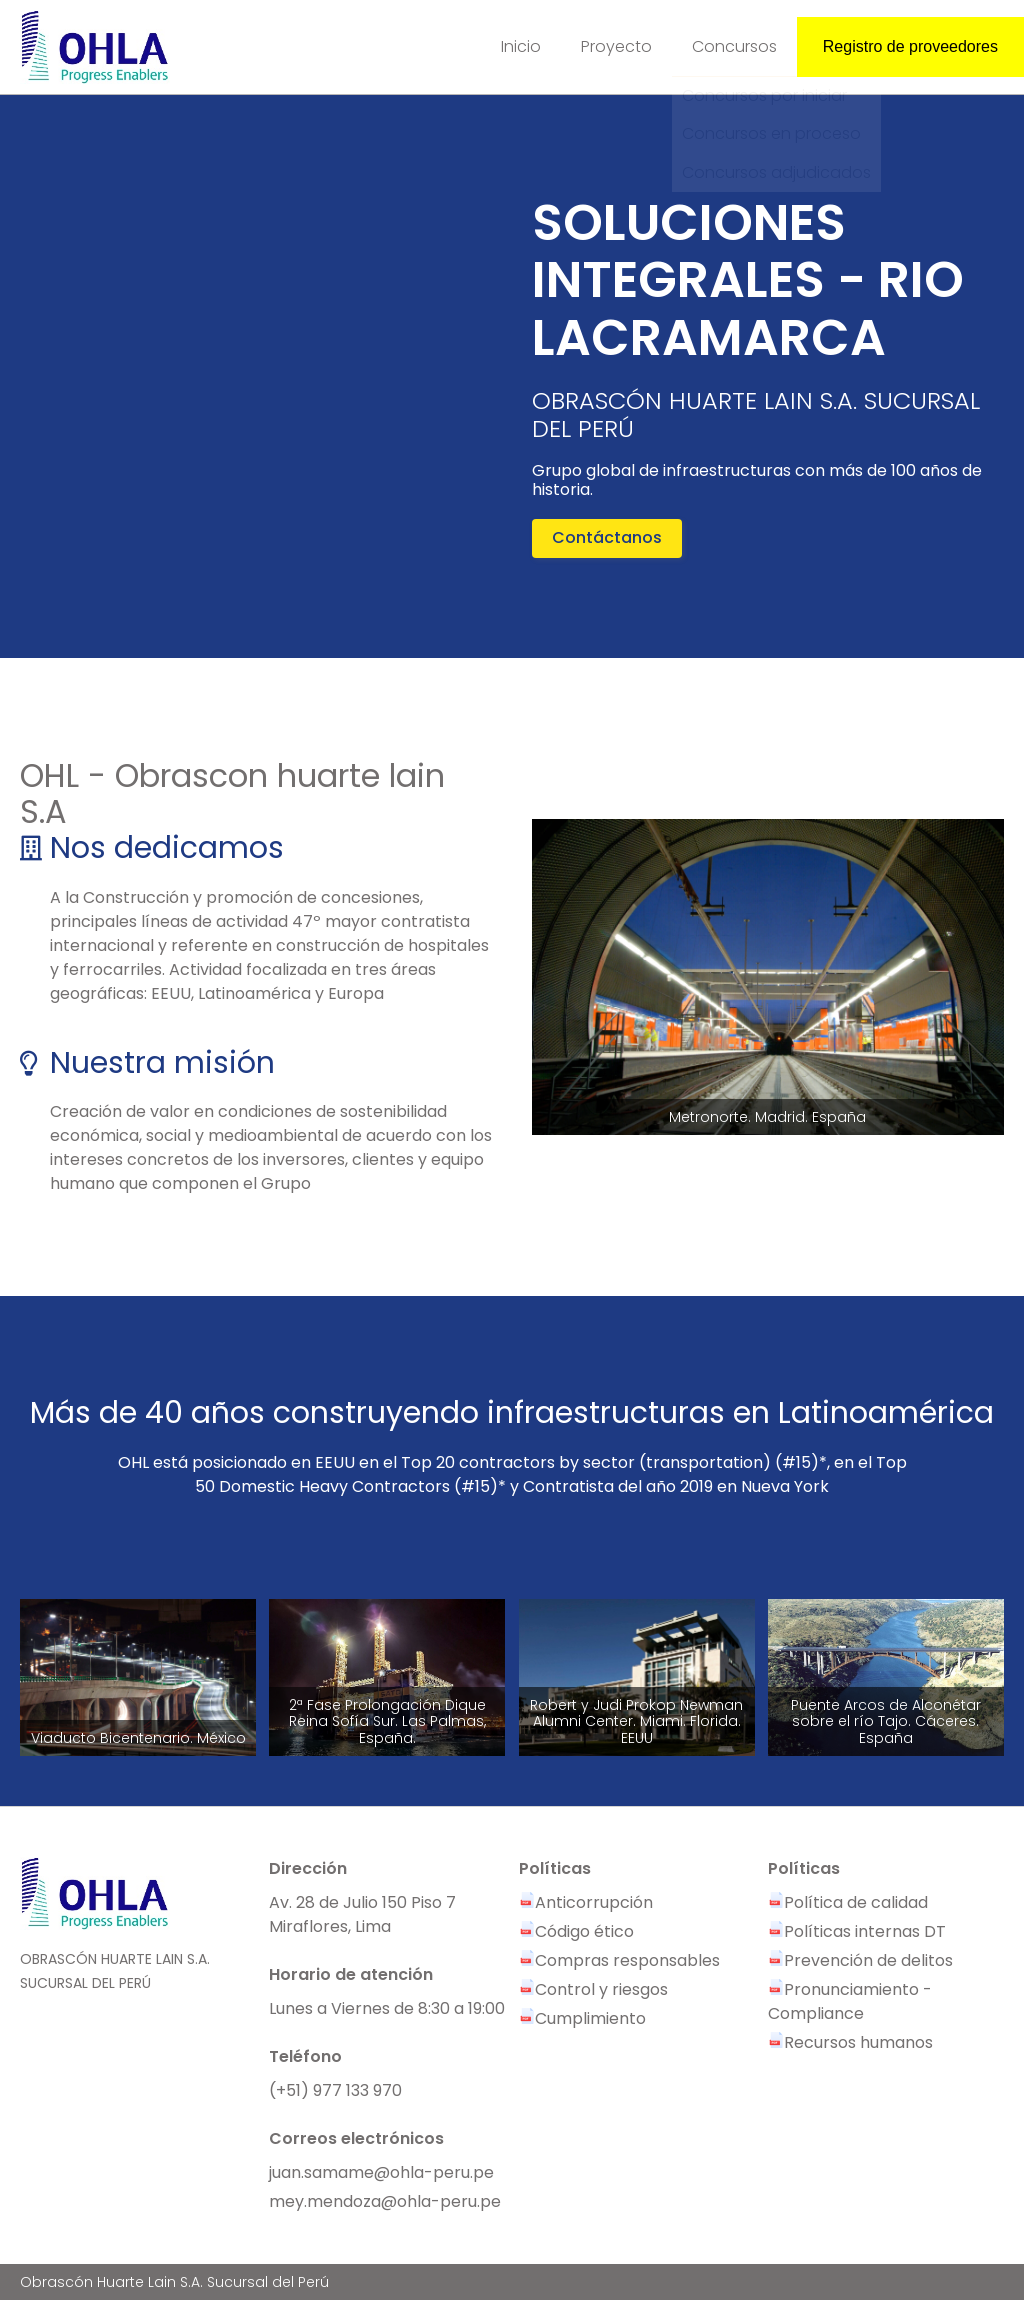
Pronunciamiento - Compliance (850, 2001)
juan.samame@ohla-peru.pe (381, 2172)
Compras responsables (619, 1960)
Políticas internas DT (857, 1931)
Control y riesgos (593, 1989)
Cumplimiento (582, 2018)
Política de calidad (848, 1902)
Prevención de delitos (860, 1960)
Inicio (521, 46)
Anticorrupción (586, 1902)
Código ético (576, 1931)
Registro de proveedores (910, 46)
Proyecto (616, 46)
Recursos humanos (850, 2042)
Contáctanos (607, 537)
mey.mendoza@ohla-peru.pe (385, 2201)
